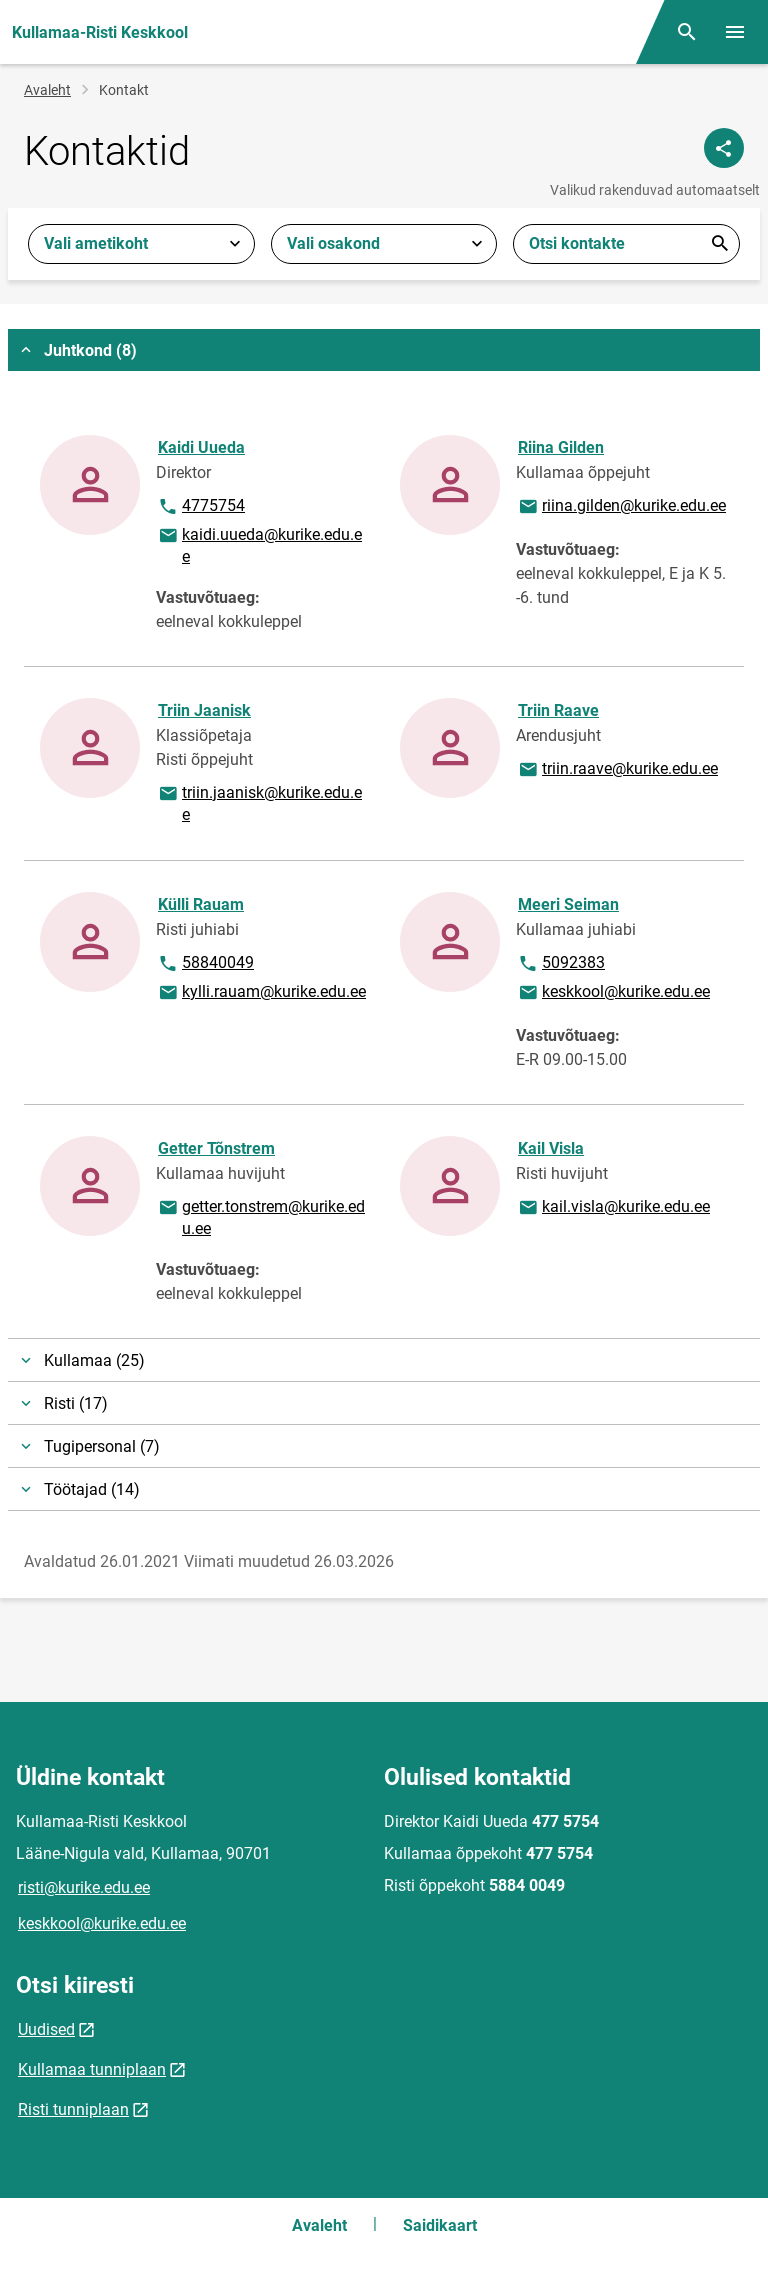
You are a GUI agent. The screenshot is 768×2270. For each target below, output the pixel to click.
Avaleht (47, 90)
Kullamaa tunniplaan (92, 2069)
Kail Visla (551, 1148)
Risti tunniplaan (73, 2109)
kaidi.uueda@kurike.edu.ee (259, 544)
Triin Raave (558, 710)
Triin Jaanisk (204, 710)
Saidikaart (440, 2225)
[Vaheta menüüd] (735, 32)
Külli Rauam (201, 904)
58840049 (212, 964)
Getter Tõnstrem (216, 1148)
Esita (720, 244)
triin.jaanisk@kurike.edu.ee (259, 802)
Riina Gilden (561, 447)
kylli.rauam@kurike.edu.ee (261, 993)
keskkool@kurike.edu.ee (613, 993)
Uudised (46, 2029)
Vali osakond (333, 243)
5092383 (572, 964)
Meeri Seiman (568, 904)
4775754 (212, 507)
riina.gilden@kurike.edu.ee (621, 507)
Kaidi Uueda (201, 447)
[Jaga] (724, 148)
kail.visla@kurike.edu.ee (613, 1208)
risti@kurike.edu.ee (84, 1887)
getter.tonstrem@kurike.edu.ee (261, 1216)
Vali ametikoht (96, 243)
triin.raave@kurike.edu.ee (617, 770)
